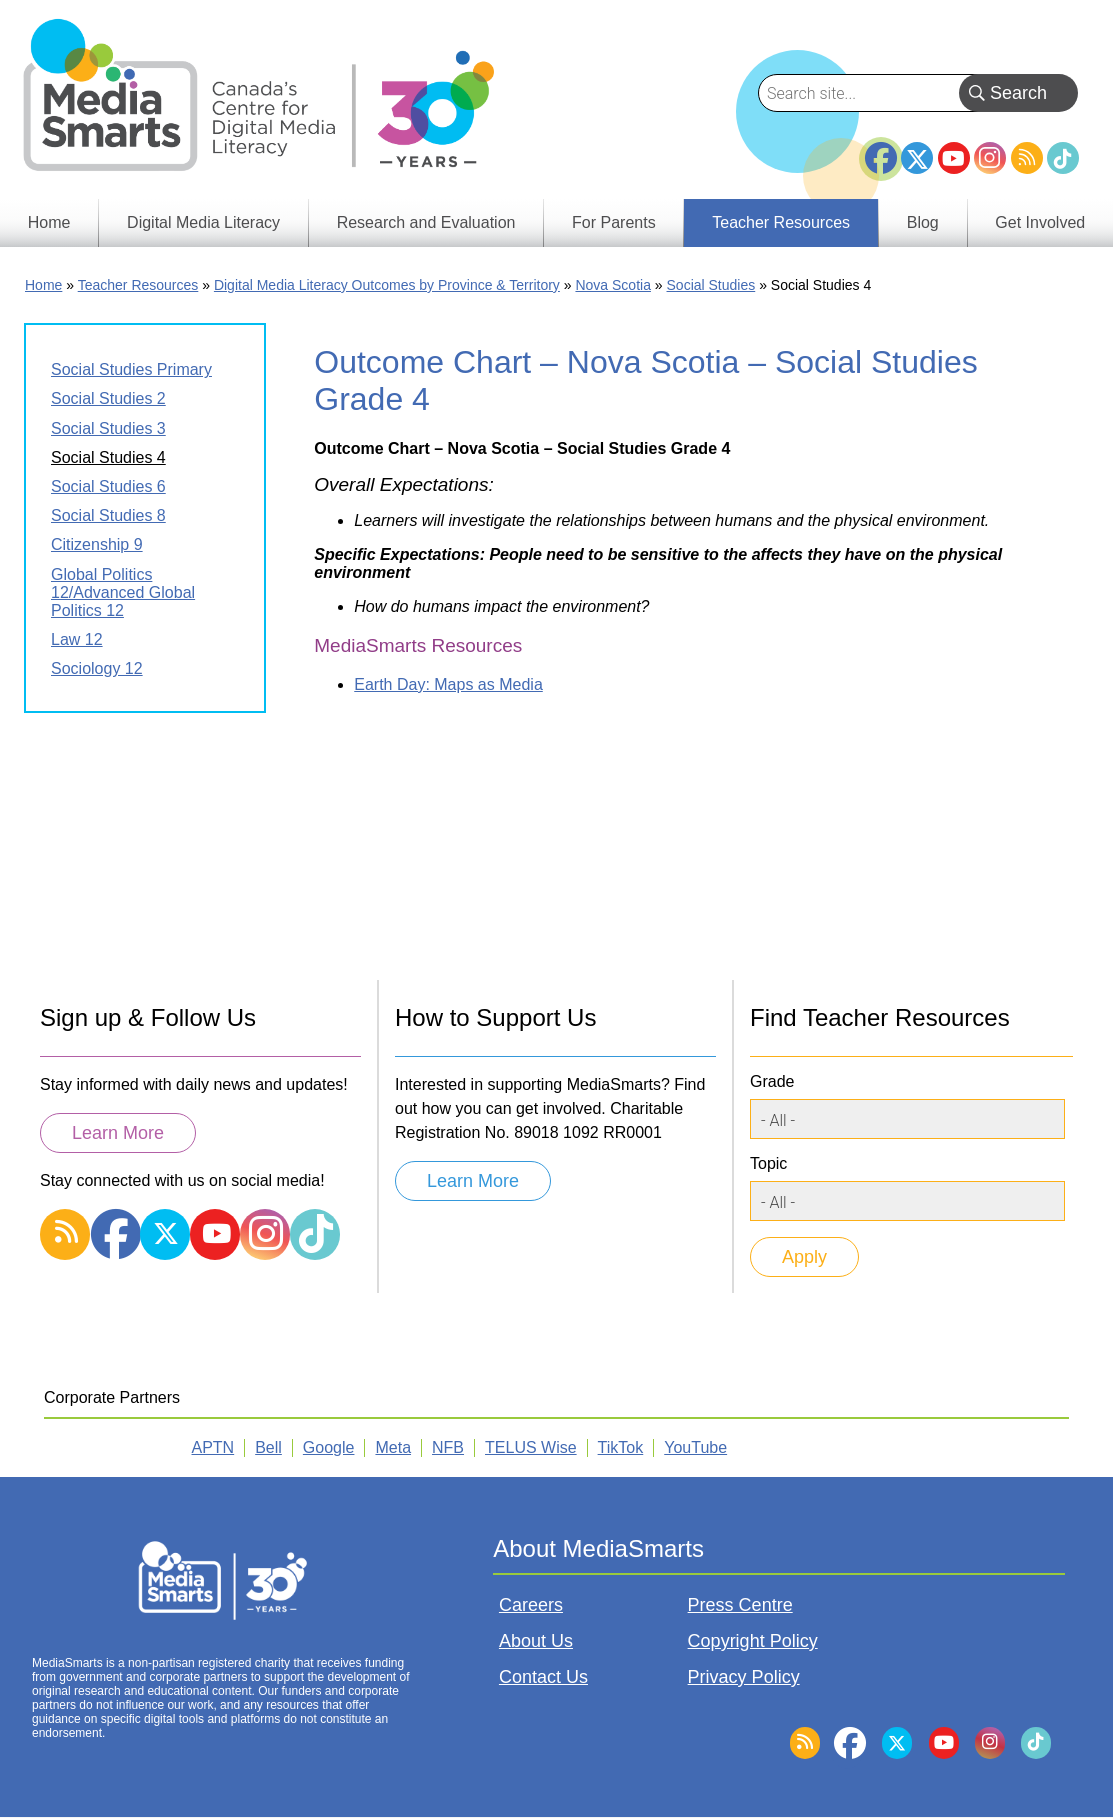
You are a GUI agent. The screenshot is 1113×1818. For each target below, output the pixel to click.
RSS (1027, 158)
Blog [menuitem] (923, 222)
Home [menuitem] (49, 222)
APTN (213, 1447)
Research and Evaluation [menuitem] (426, 222)
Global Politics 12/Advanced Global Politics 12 (123, 592)
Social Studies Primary (131, 369)
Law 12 (77, 639)
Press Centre (740, 1605)
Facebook (881, 150)
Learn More (118, 1133)
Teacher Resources (138, 285)
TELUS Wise (531, 1447)
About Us (536, 1641)
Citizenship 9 (97, 544)
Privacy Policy (744, 1677)
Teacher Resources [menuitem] (781, 222)
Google (329, 1447)
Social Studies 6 (108, 486)
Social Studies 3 (108, 428)
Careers (531, 1605)
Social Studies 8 (108, 515)
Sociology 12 (97, 668)
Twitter (917, 158)
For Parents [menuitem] (614, 222)
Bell (268, 1447)
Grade (772, 1081)
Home (43, 285)
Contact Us (543, 1677)
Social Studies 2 (108, 398)
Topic (768, 1163)
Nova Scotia (612, 285)
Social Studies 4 (108, 457)
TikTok (1063, 158)
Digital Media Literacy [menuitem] (203, 222)
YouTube (954, 158)
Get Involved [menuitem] (1040, 222)
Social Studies (711, 285)
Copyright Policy (753, 1641)
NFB (448, 1447)
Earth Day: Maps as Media (448, 684)
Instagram (990, 158)
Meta (393, 1447)
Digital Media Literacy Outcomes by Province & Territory (387, 285)
